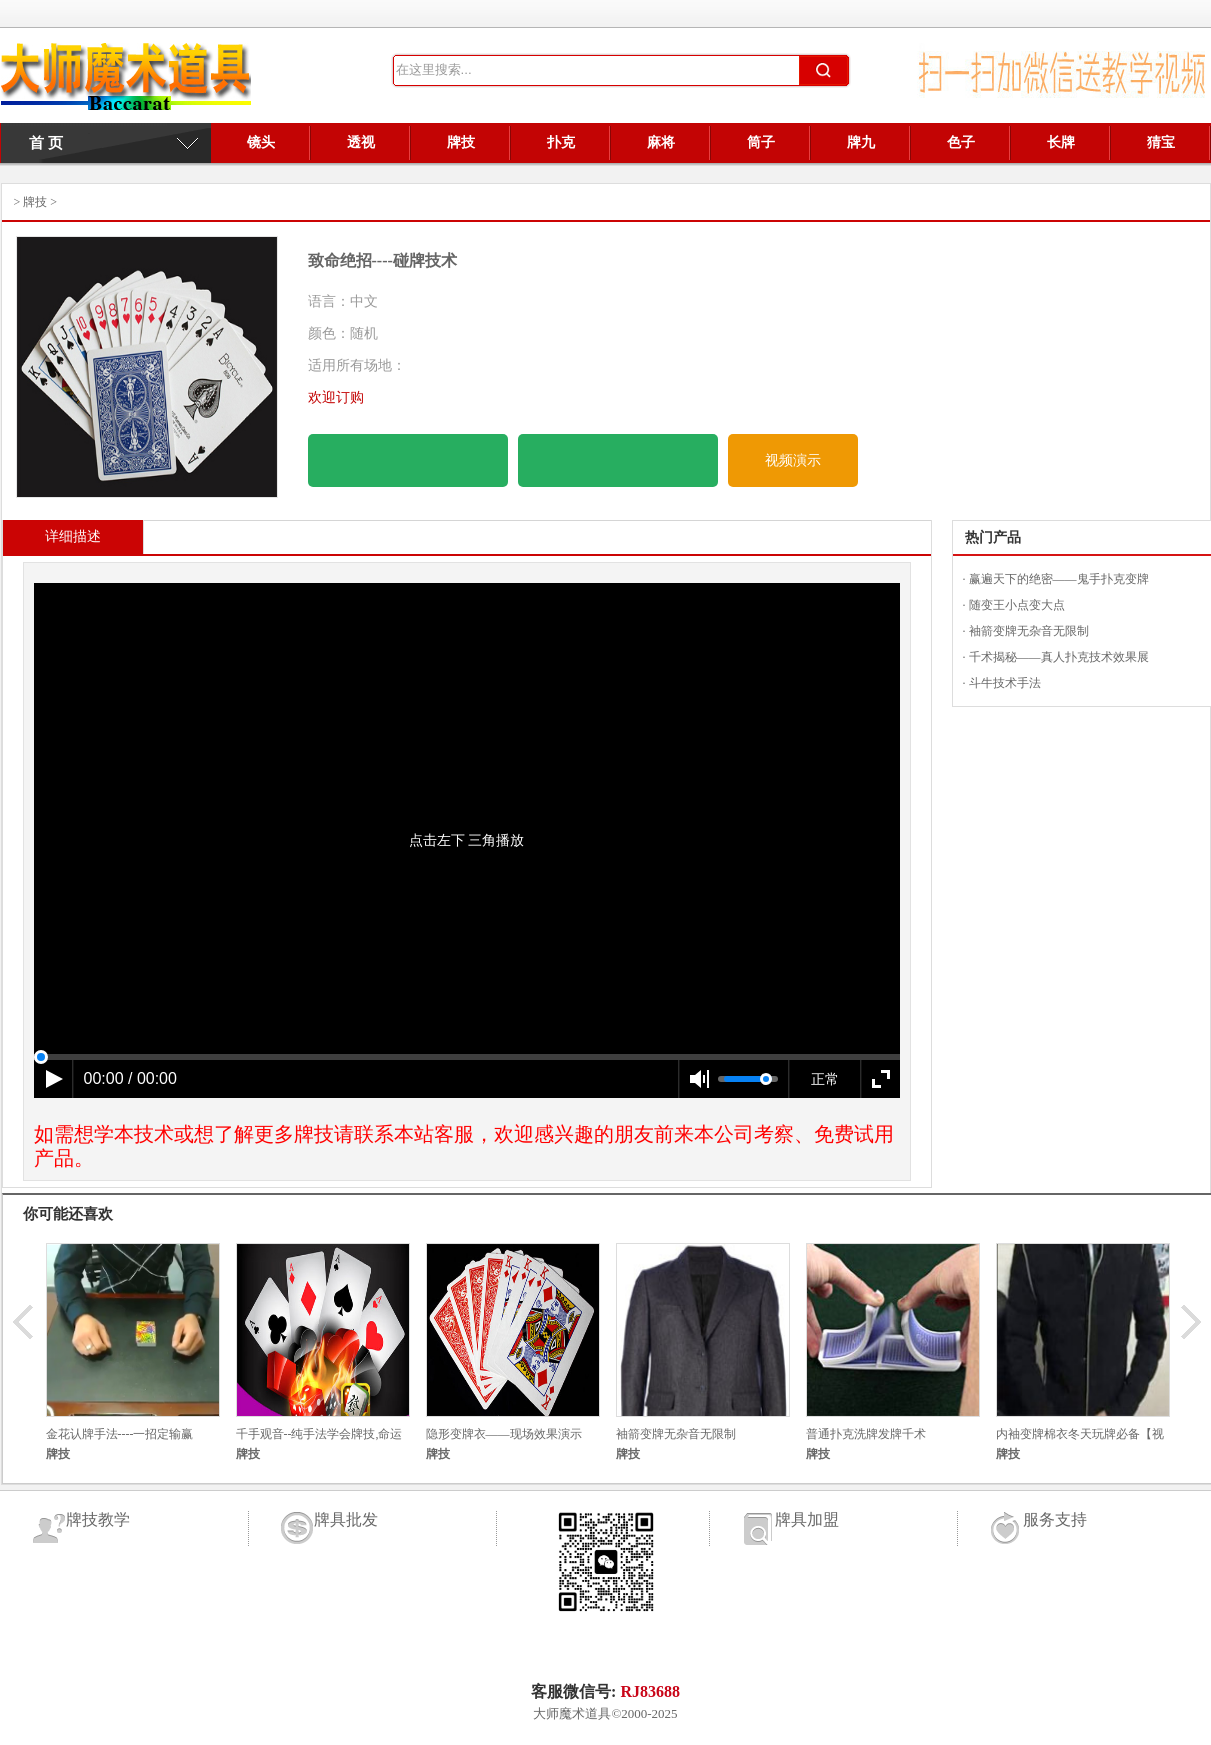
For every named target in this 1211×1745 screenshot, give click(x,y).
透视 (361, 142)
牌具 (126, 82)
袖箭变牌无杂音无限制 (1029, 631)
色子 (961, 142)
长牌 (1061, 142)
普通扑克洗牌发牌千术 (866, 1434)
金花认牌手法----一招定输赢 (120, 1434)
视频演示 (793, 460)
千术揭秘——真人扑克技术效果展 (1059, 657)
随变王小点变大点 (1017, 605)
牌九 (861, 142)
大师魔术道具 (572, 1713)
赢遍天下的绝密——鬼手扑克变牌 (1059, 579)
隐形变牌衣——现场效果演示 (504, 1434)
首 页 (37, 143)
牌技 (461, 142)
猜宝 (1161, 142)
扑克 (561, 142)
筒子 (761, 142)
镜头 (261, 142)
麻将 (661, 142)
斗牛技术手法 (1005, 683)
